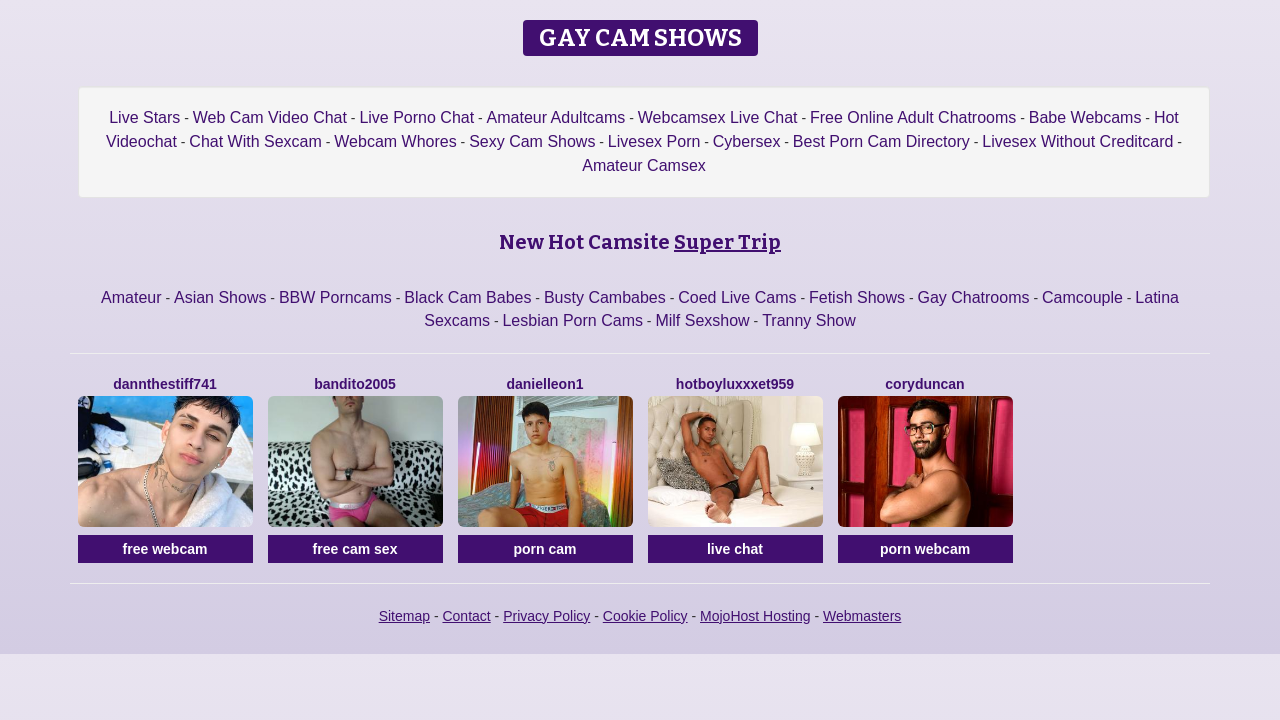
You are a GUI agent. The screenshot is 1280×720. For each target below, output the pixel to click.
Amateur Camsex (644, 165)
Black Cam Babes (467, 297)
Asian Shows (220, 297)
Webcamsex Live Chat (718, 117)
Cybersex (747, 141)
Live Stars (144, 117)
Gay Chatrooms (973, 297)
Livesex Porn (654, 141)
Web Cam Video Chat (270, 117)
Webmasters (862, 616)
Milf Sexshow (702, 320)
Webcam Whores (395, 141)
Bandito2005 (355, 384)
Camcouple (1082, 297)
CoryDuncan (924, 384)
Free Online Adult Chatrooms (913, 117)
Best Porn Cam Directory (881, 141)
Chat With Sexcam (255, 141)
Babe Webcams (1085, 117)
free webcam (165, 549)
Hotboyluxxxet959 (735, 384)
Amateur (131, 297)
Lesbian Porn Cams (572, 320)
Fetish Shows (857, 297)
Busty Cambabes (605, 297)
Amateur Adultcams (556, 117)
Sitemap (404, 616)
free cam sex (355, 549)
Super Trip (727, 242)
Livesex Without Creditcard (1077, 141)
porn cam (544, 549)
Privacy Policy (546, 616)
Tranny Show (809, 320)
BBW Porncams (335, 297)
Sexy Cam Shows (532, 141)
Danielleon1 (544, 384)
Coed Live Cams (737, 297)
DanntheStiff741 (164, 384)
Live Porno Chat (416, 117)
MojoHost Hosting (755, 616)
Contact (466, 616)
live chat (735, 549)
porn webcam (925, 549)
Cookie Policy (645, 616)
